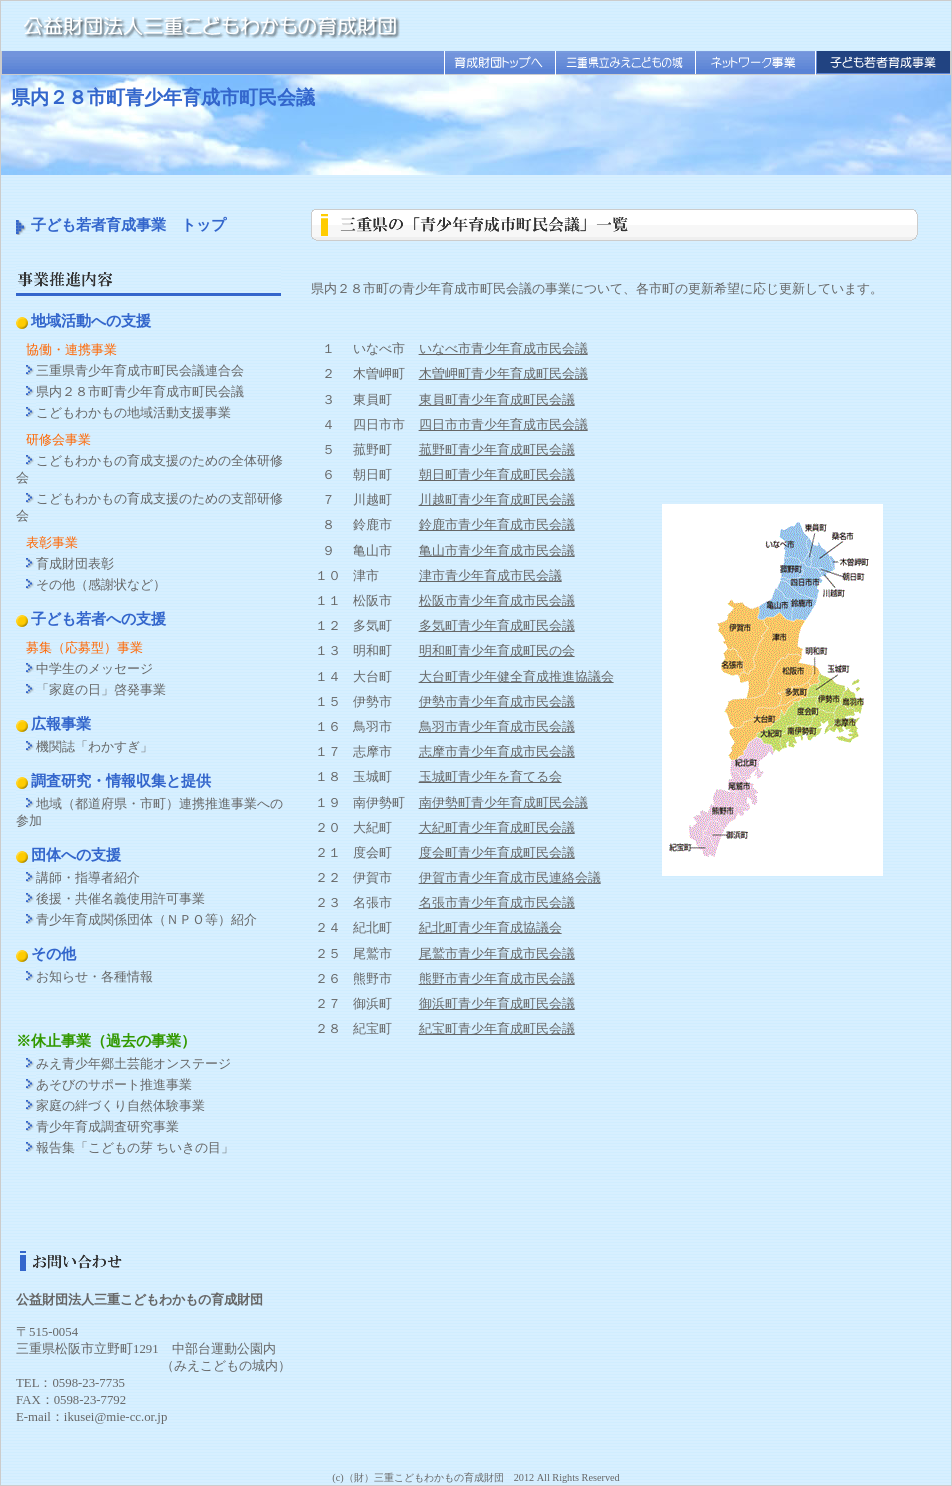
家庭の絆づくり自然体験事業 (120, 1106)
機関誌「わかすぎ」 (94, 747)
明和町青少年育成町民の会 (497, 651)
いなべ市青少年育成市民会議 (503, 349)
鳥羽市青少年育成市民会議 (497, 727)
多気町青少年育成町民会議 (497, 626)
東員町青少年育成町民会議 (497, 400)
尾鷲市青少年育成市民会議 (497, 954)
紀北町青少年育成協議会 (490, 928)
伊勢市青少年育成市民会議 (497, 702)
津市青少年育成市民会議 (490, 576)
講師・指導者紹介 (88, 878)
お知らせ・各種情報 (94, 977)
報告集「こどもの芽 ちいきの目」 (135, 1148)
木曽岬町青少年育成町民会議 (503, 374)
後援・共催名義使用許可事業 (120, 899)
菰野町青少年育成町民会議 (497, 450)
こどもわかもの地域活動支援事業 (133, 413)
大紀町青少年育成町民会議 (497, 828)
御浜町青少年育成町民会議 (497, 1004)
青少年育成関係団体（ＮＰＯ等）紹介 (146, 920)
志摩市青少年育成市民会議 (497, 752)
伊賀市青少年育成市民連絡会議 (510, 878)
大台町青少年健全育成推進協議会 (516, 677)
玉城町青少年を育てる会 (490, 777)
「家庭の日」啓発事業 (101, 690)
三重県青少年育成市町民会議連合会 (140, 371)
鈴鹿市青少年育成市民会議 (497, 525)
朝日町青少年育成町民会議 (497, 475)
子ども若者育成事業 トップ (128, 224)
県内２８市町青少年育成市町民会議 (140, 392)
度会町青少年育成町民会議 (497, 853)
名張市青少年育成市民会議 (497, 903)
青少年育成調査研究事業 (107, 1127)
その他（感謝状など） (101, 585)
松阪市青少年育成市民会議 (497, 601)
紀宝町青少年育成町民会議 (497, 1029)
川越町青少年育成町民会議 (497, 500)
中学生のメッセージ (94, 669)
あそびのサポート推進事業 (114, 1085)
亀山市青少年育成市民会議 (497, 551)
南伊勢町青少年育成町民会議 (503, 803)
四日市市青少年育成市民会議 (503, 425)
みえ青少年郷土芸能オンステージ (133, 1064)
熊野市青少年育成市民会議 (497, 979)
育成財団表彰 (75, 564)
